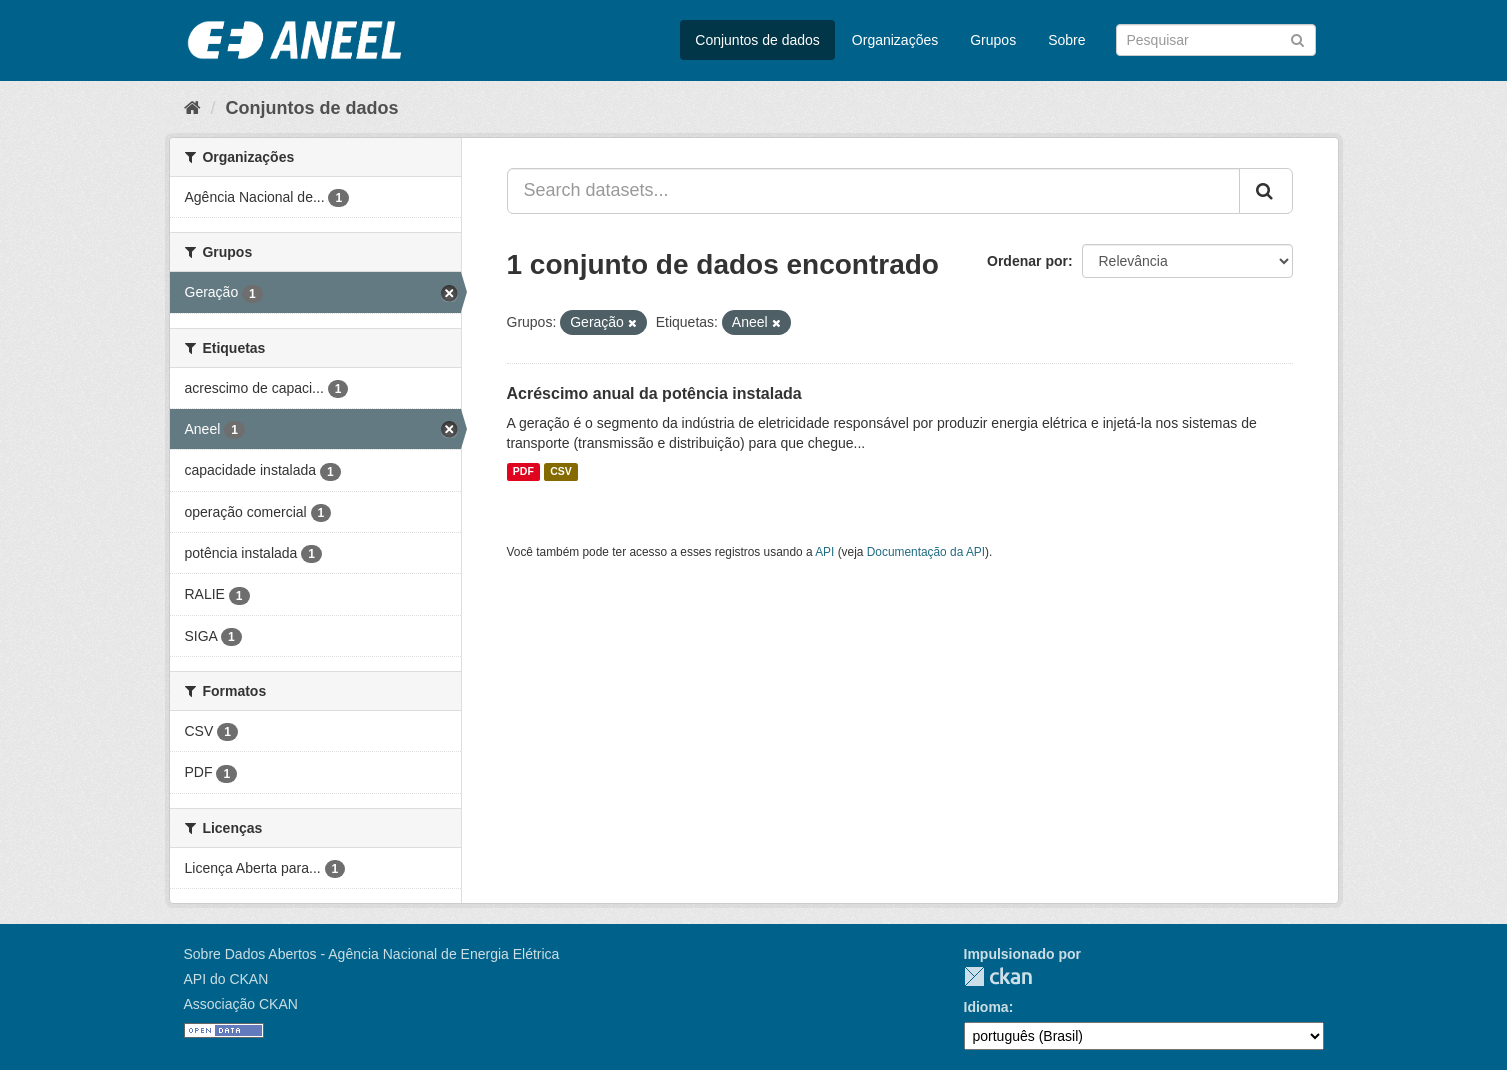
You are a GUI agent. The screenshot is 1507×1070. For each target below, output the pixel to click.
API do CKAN (226, 979)
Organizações (895, 40)
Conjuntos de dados (757, 40)
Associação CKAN (241, 1004)
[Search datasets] (1216, 40)
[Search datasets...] (873, 191)
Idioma (986, 1007)
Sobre (1066, 40)
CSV (561, 472)
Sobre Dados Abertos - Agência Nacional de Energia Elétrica (372, 954)
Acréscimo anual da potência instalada (654, 393)
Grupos (993, 40)
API (824, 552)
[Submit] (1297, 38)
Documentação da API (926, 552)
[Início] (192, 108)
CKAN (998, 976)
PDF (523, 472)
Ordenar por (1027, 261)
